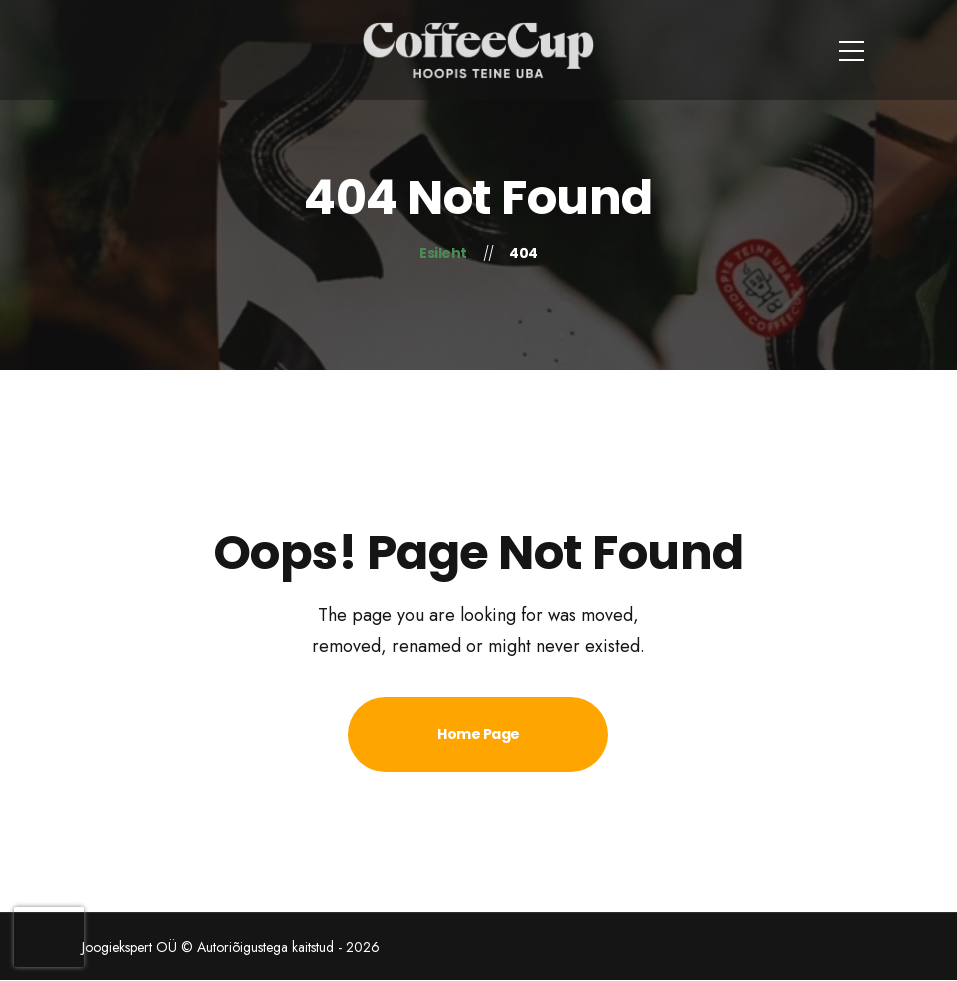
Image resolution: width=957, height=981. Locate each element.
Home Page (478, 734)
